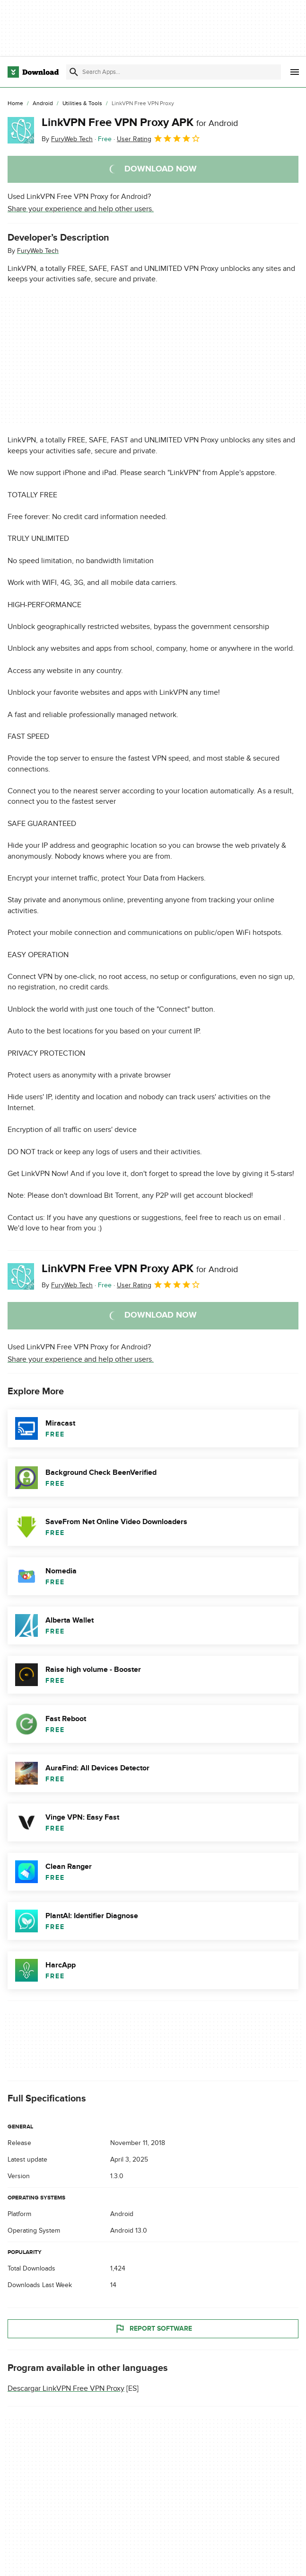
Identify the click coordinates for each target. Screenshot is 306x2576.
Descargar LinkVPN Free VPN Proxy (66, 2388)
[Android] (43, 103)
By (67, 139)
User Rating (159, 138)
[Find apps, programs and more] (173, 72)
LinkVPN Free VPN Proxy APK (140, 122)
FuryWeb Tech (38, 251)
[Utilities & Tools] (82, 103)
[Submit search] (73, 72)
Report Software (153, 2328)
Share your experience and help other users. (81, 209)
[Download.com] (33, 72)
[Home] (15, 103)
